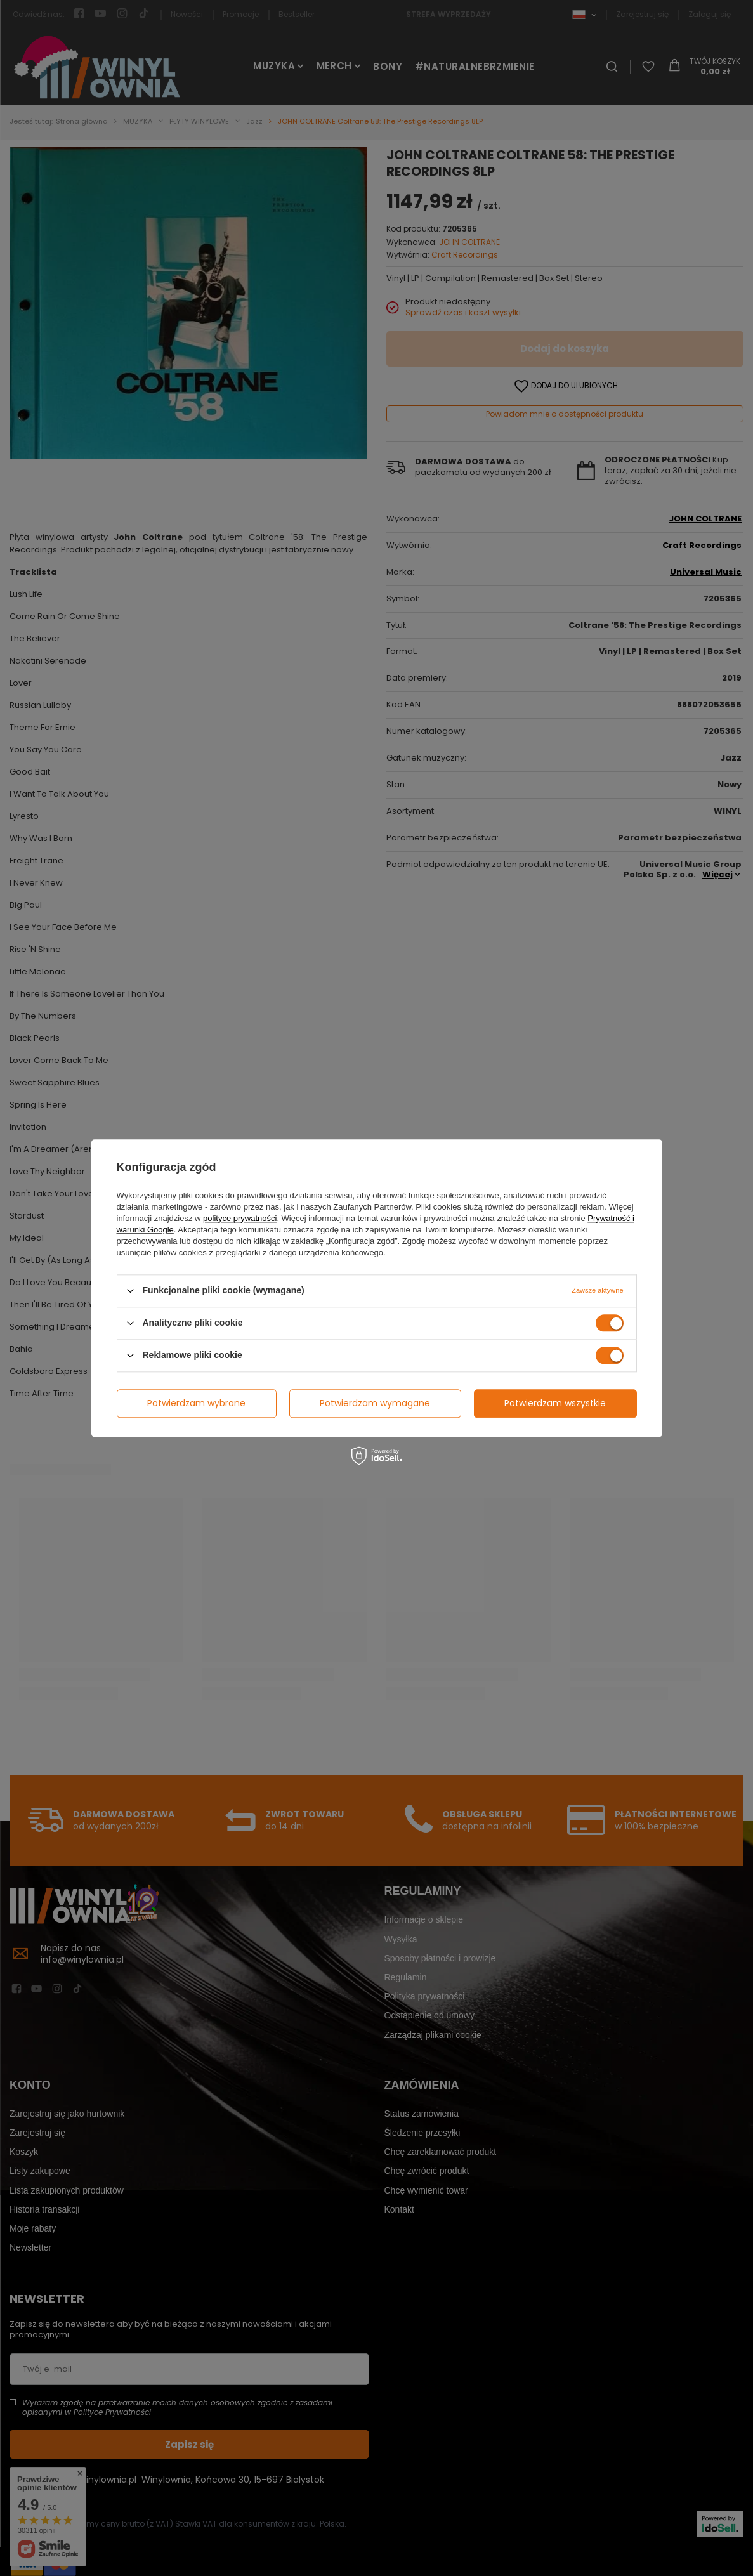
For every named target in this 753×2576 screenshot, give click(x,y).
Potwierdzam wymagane (375, 1403)
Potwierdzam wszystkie (555, 1403)
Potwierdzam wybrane (196, 1403)
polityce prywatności (240, 1218)
